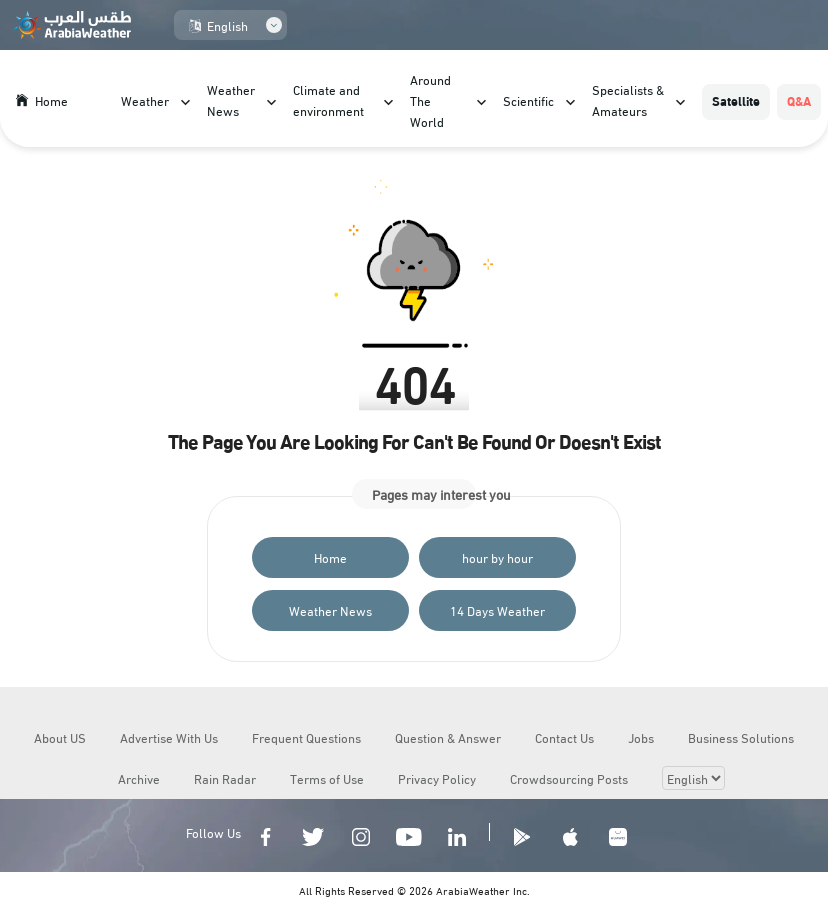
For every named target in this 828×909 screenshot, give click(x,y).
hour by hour (497, 557)
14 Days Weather (497, 610)
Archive (139, 778)
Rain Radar (225, 778)
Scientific (528, 100)
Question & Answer (448, 737)
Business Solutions (741, 737)
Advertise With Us (169, 737)
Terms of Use (327, 778)
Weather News (231, 99)
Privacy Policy (437, 778)
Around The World (430, 100)
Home (330, 557)
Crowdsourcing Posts (569, 778)
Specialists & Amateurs (628, 99)
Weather (145, 100)
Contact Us (564, 737)
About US (60, 737)
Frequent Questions (306, 737)
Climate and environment (328, 99)
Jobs (641, 737)
